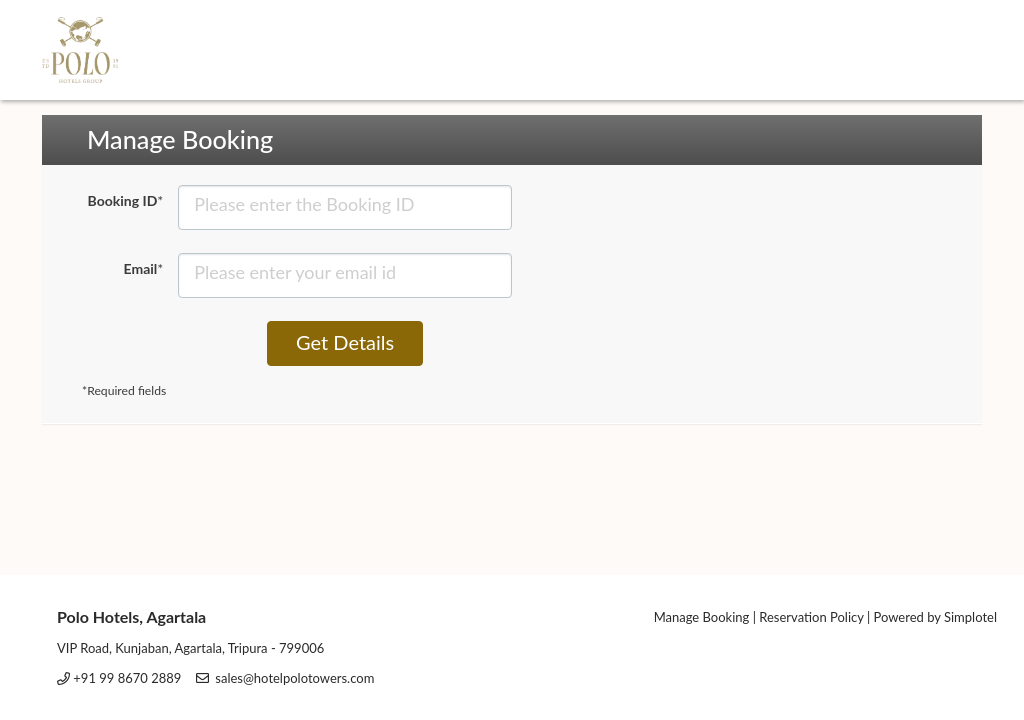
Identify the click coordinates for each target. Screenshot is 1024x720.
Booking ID (126, 200)
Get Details (345, 342)
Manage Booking (702, 617)
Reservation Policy (811, 617)
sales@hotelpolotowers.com (294, 678)
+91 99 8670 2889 (127, 678)
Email (144, 268)
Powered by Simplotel (935, 617)
